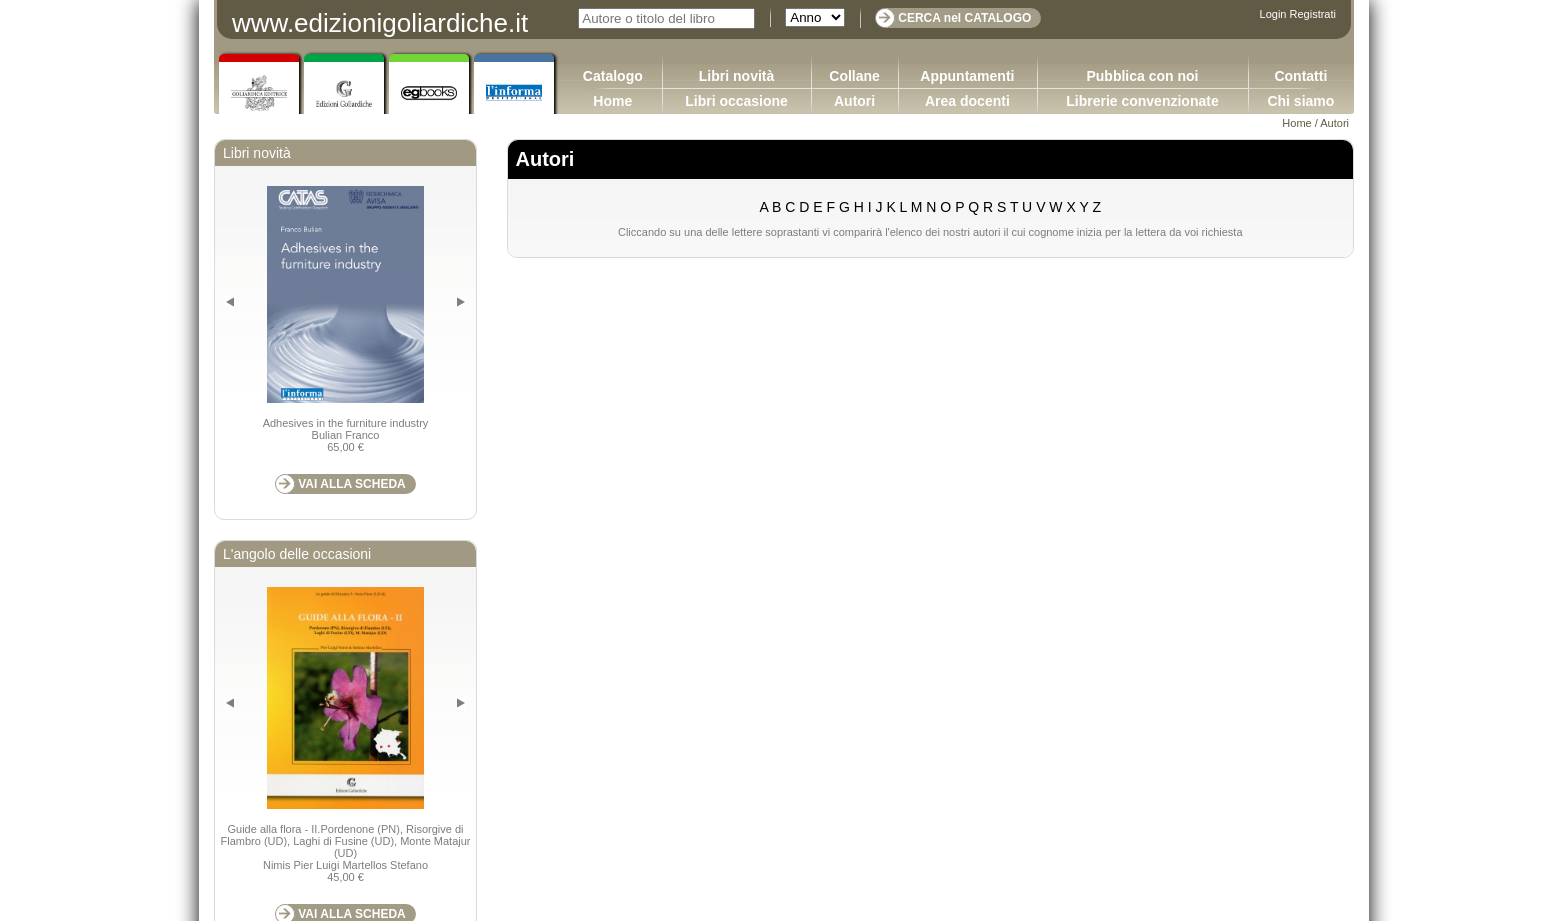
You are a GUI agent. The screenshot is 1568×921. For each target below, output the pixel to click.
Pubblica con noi (1142, 76)
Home (612, 101)
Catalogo (613, 76)
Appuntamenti (967, 76)
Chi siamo (1300, 101)
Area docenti (967, 101)
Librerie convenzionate (1142, 101)
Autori (854, 101)
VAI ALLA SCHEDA (352, 484)
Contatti (1300, 76)
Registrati (1313, 14)
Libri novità (736, 76)
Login (1273, 14)
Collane (854, 76)
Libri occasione (736, 101)
